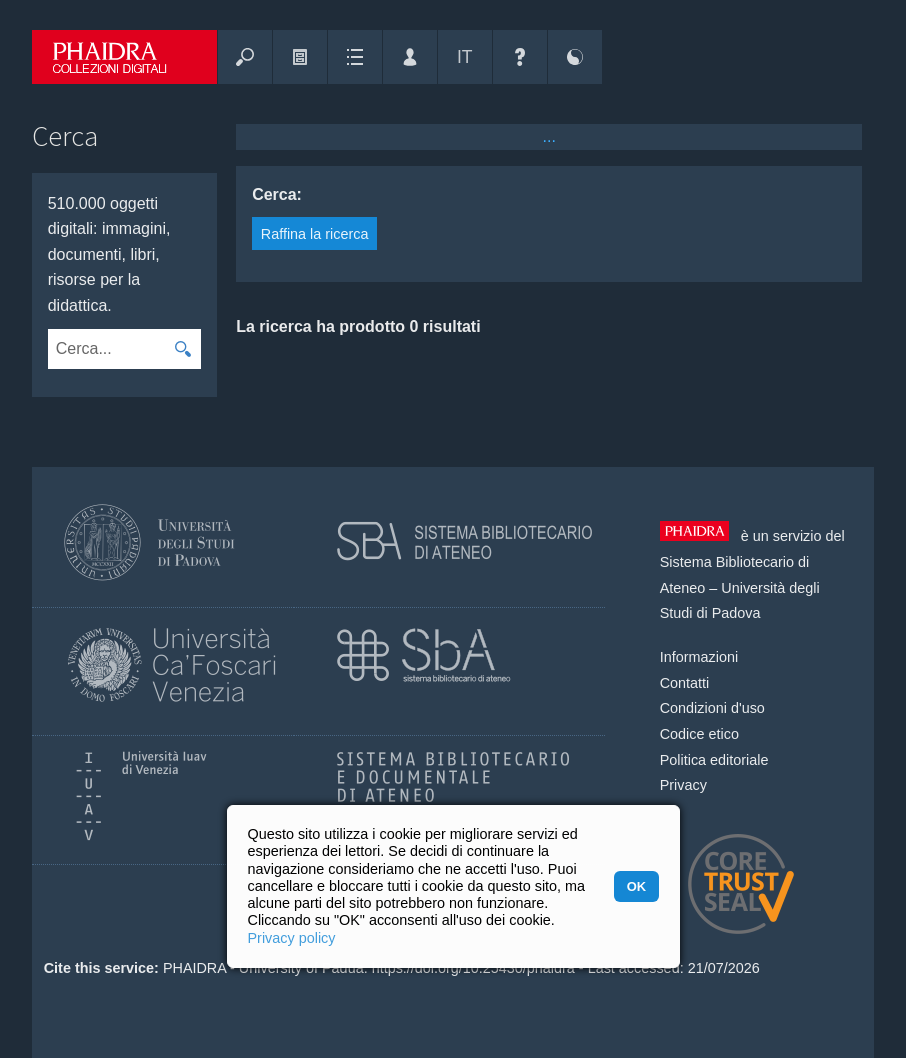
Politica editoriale (714, 760)
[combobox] (106, 349)
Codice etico (699, 734)
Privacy (683, 785)
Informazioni (699, 657)
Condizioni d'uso (712, 708)
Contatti (685, 683)
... (549, 136)
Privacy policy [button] (292, 938)
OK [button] (636, 886)
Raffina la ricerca (315, 234)
